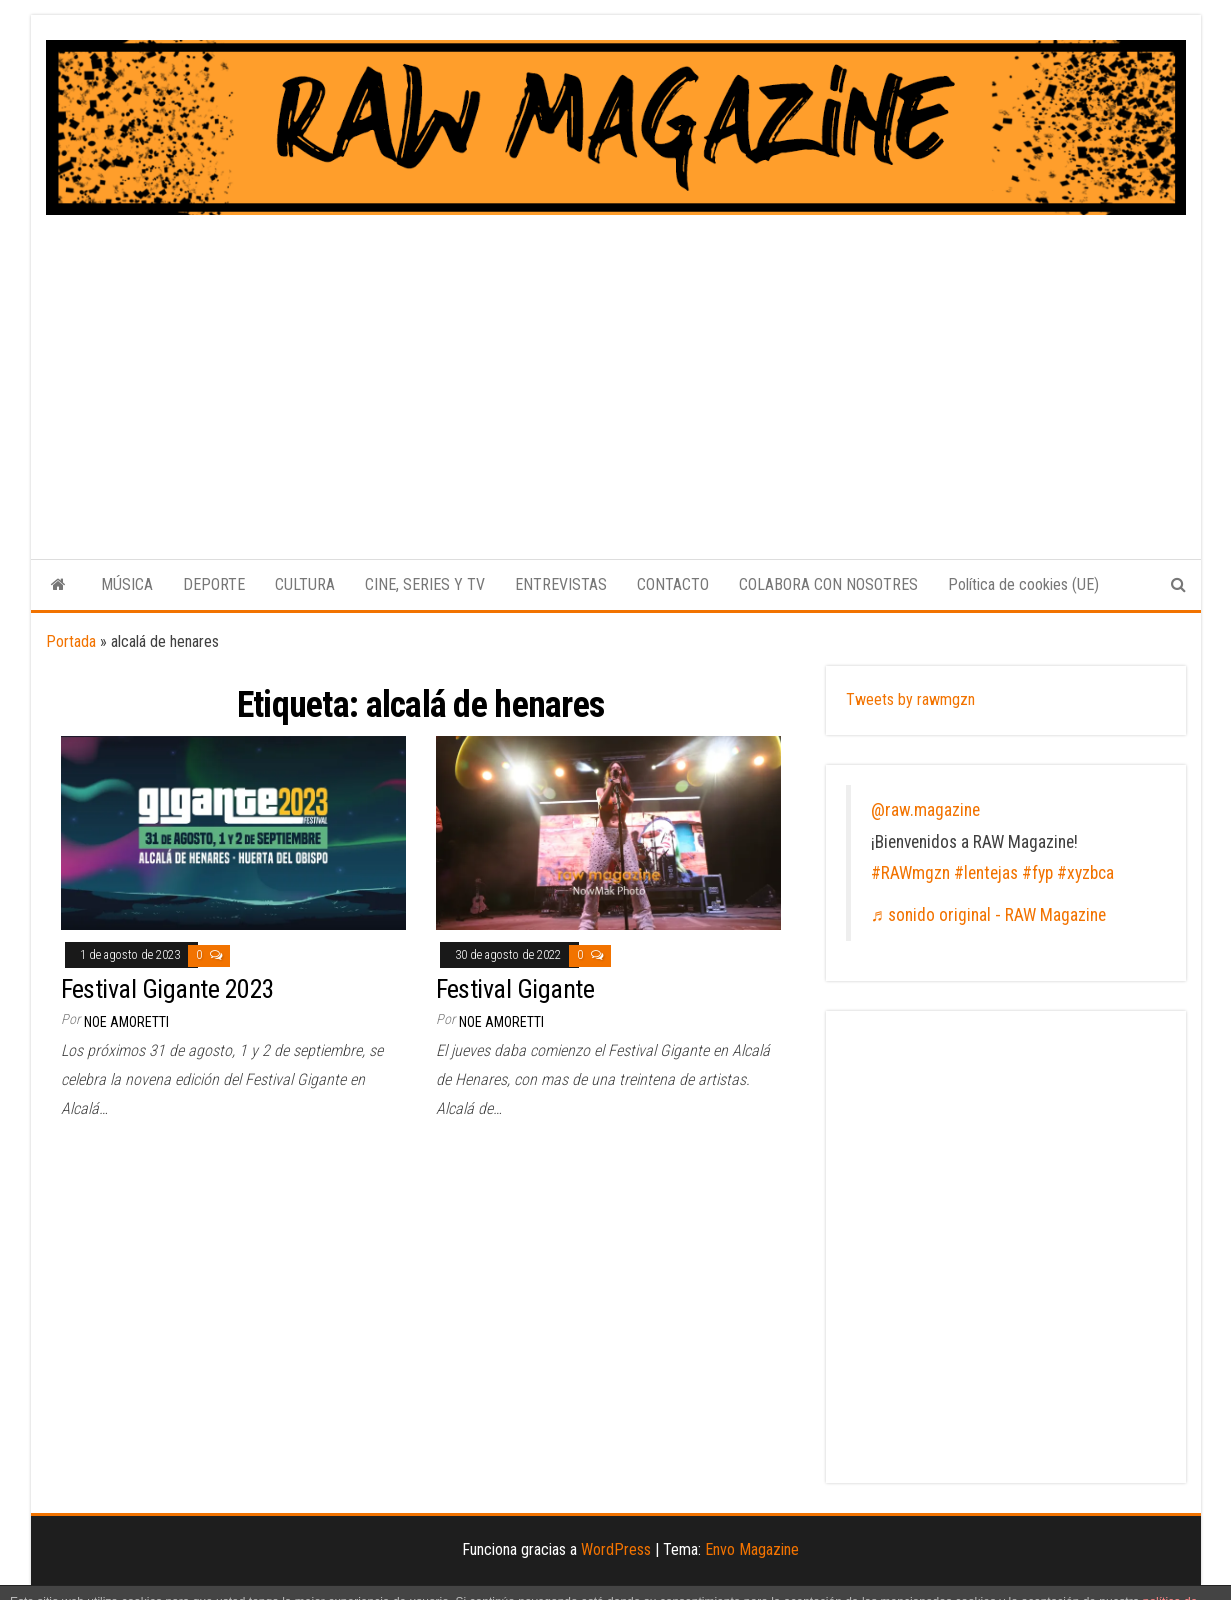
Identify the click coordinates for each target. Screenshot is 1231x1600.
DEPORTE (214, 584)
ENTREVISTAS (561, 584)
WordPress (616, 1549)
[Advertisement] (616, 365)
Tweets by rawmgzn (910, 699)
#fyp (1037, 873)
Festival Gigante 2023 (168, 989)
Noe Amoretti (126, 1022)
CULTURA (305, 584)
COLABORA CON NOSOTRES (828, 584)
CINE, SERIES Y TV (425, 584)
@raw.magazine (925, 810)
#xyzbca (1085, 873)
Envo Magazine (752, 1549)
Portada (71, 641)
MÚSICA (127, 584)
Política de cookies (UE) (1023, 584)
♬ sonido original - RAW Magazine (988, 915)
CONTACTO (673, 584)
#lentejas (986, 873)
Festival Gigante (515, 989)
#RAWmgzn (910, 873)
